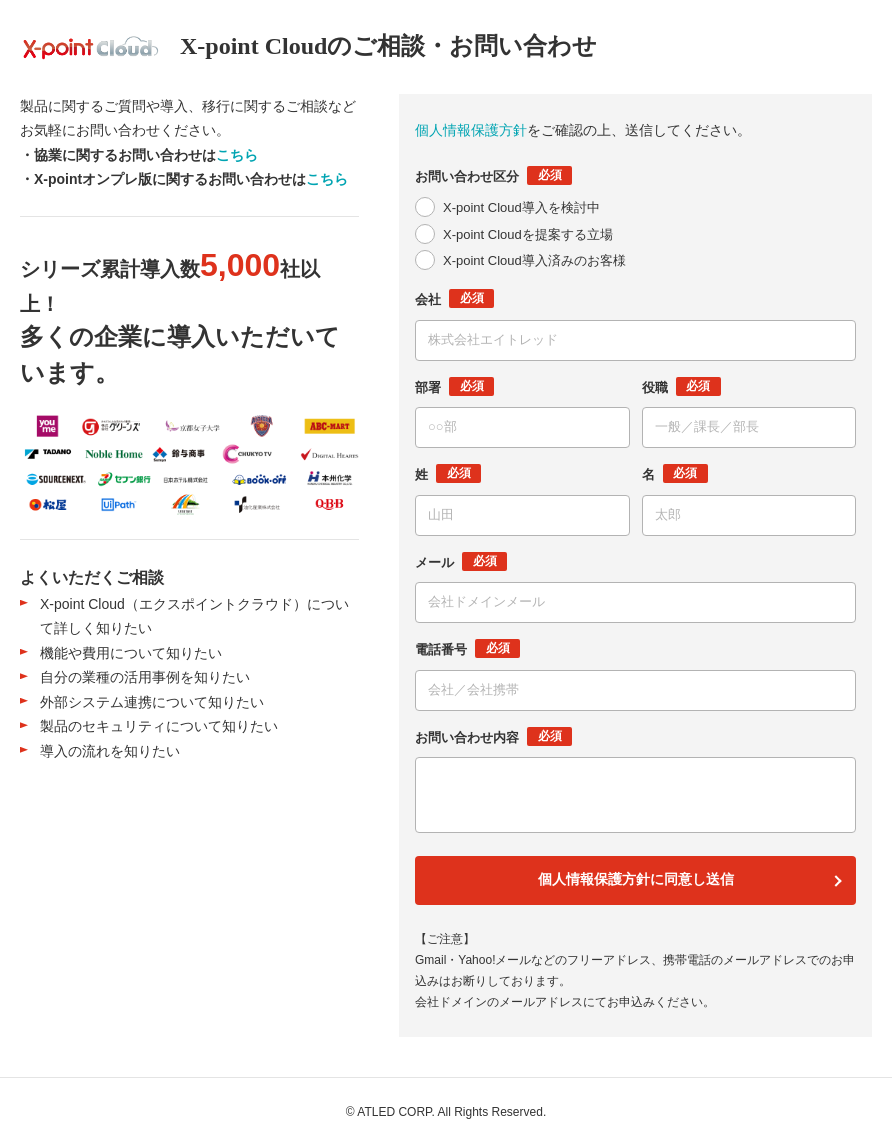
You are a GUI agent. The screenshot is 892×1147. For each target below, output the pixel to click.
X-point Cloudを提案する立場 (528, 234)
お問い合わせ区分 (493, 175)
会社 (454, 298)
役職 (681, 386)
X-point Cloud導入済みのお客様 (534, 260)
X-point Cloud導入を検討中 (521, 207)
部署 (454, 386)
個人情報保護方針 (471, 130)
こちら (237, 155)
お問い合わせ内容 (493, 736)
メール (461, 561)
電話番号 (467, 648)
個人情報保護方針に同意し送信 (636, 879)
